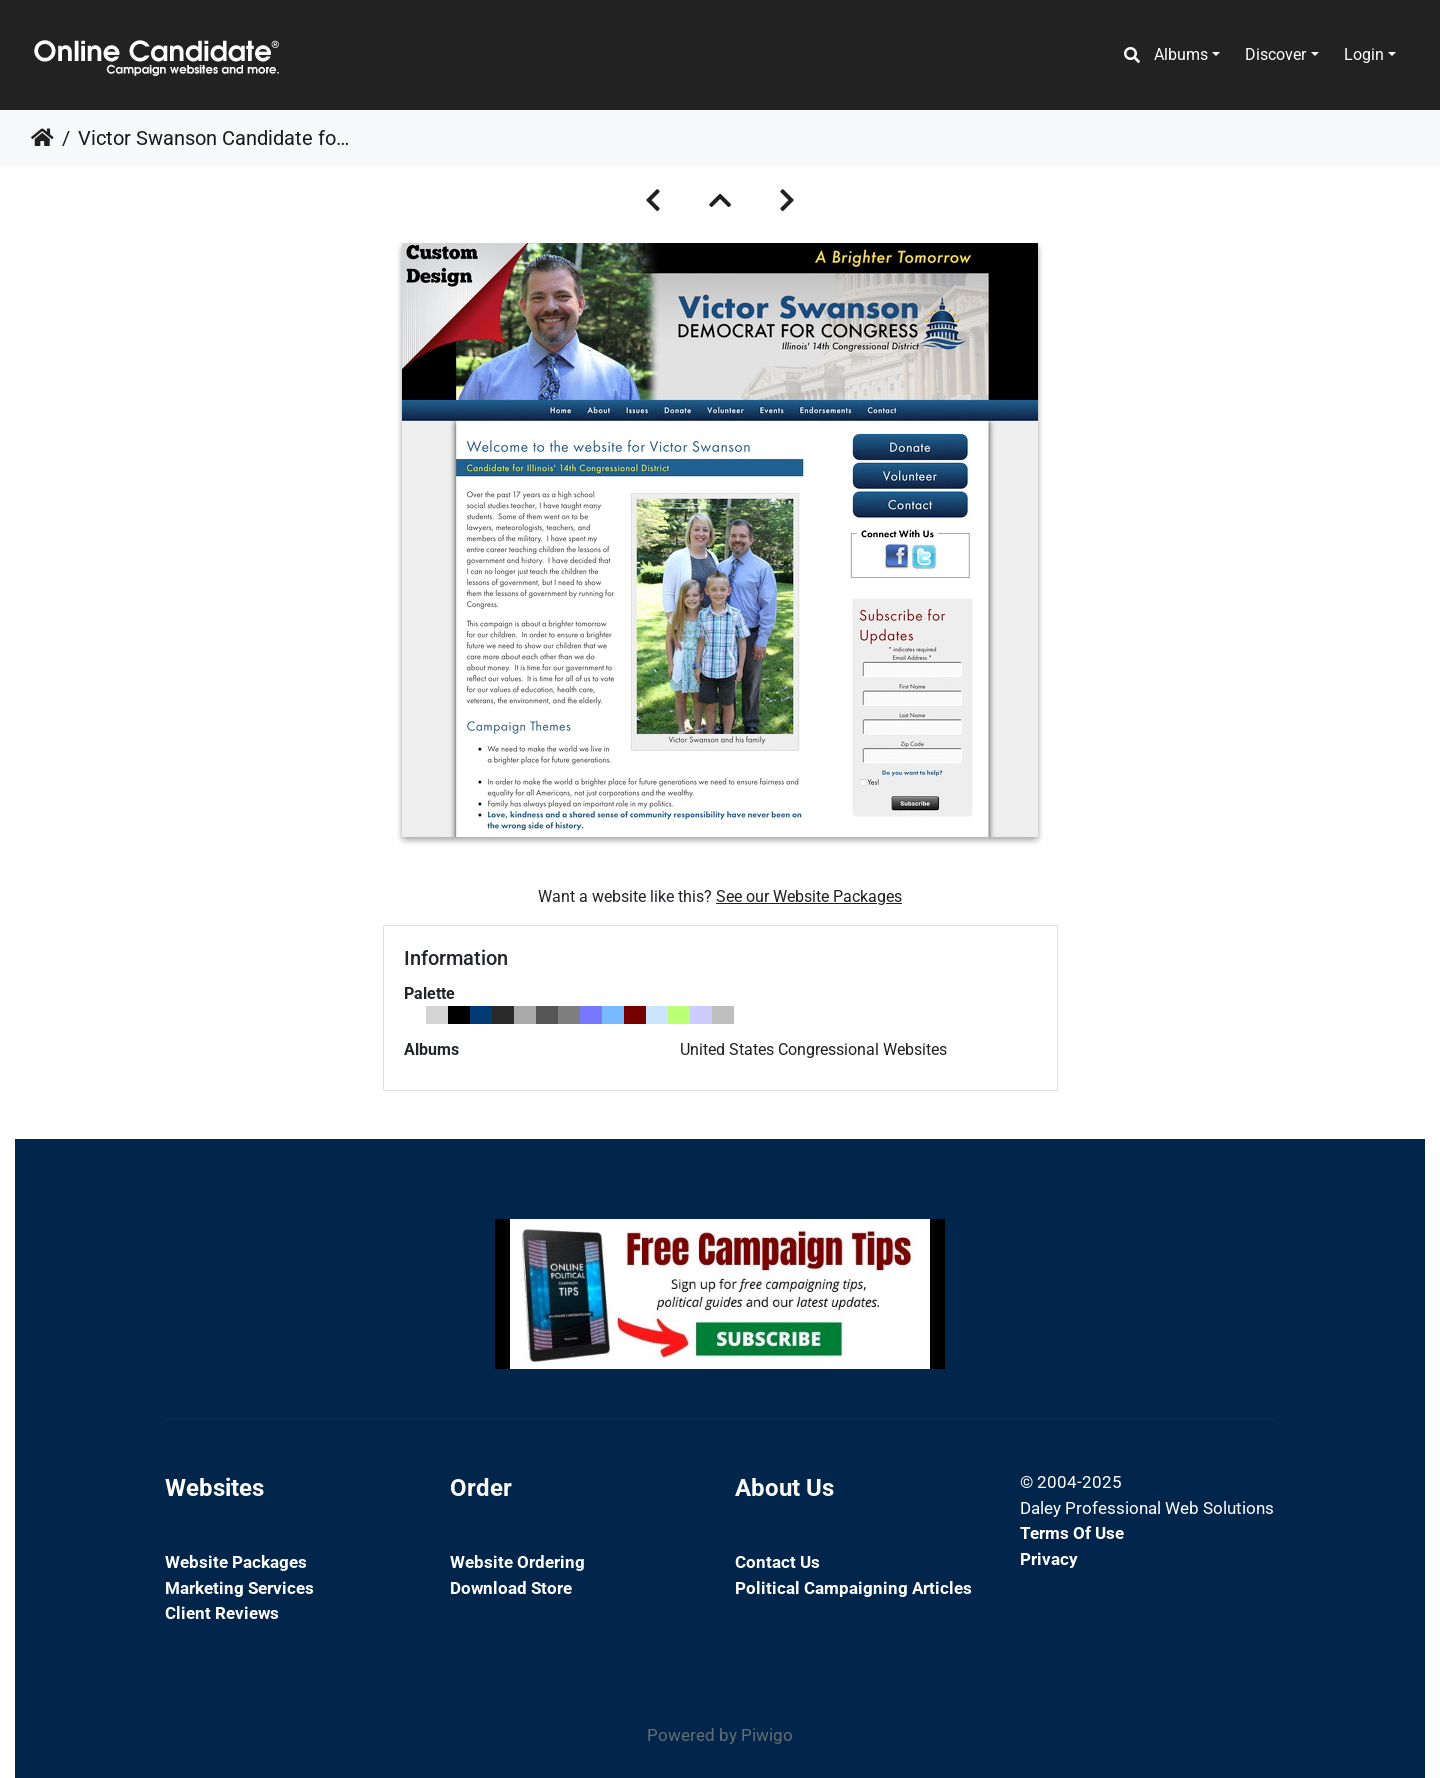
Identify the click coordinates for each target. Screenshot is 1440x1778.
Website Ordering (517, 1562)
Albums (1181, 54)
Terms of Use (1072, 1533)
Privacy (1049, 1559)
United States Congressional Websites (813, 1049)
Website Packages (236, 1562)
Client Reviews (222, 1613)
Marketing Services (239, 1588)
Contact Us (777, 1562)
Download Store (511, 1588)
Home (42, 138)
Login (1364, 54)
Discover (1275, 54)
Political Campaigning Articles (853, 1588)
